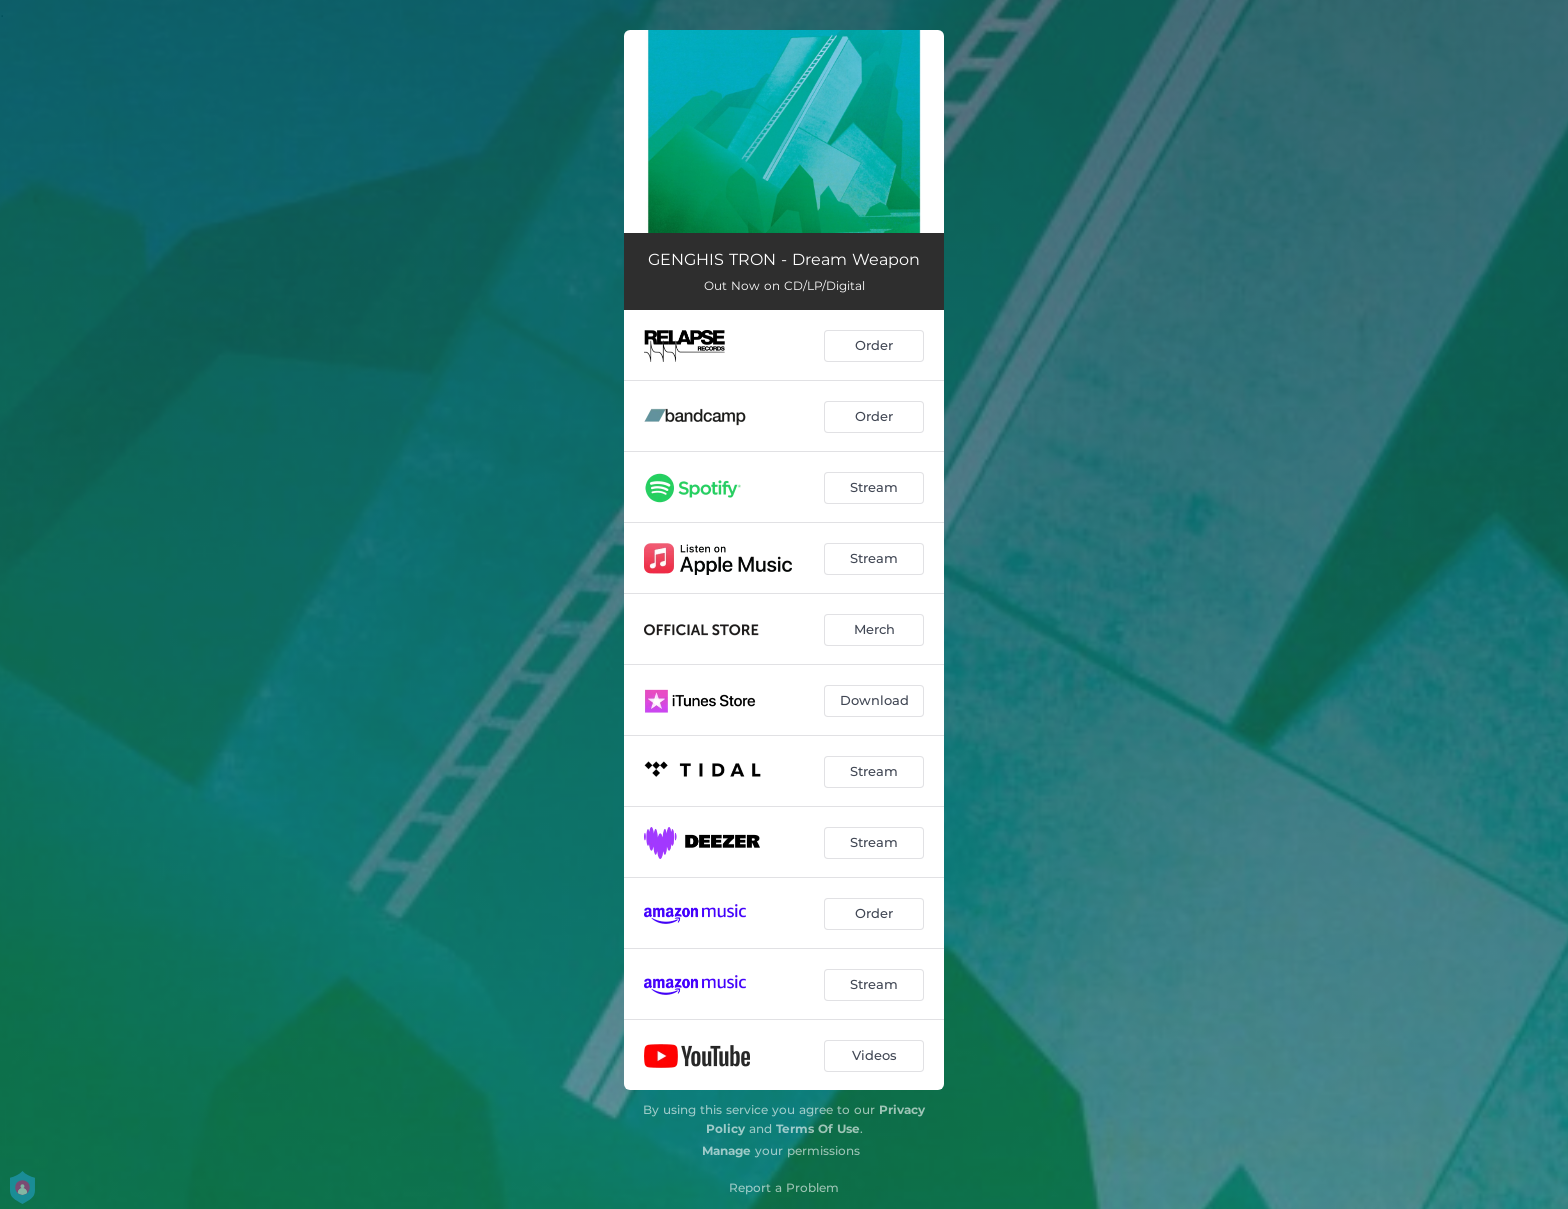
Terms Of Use (818, 1128)
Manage (726, 1150)
